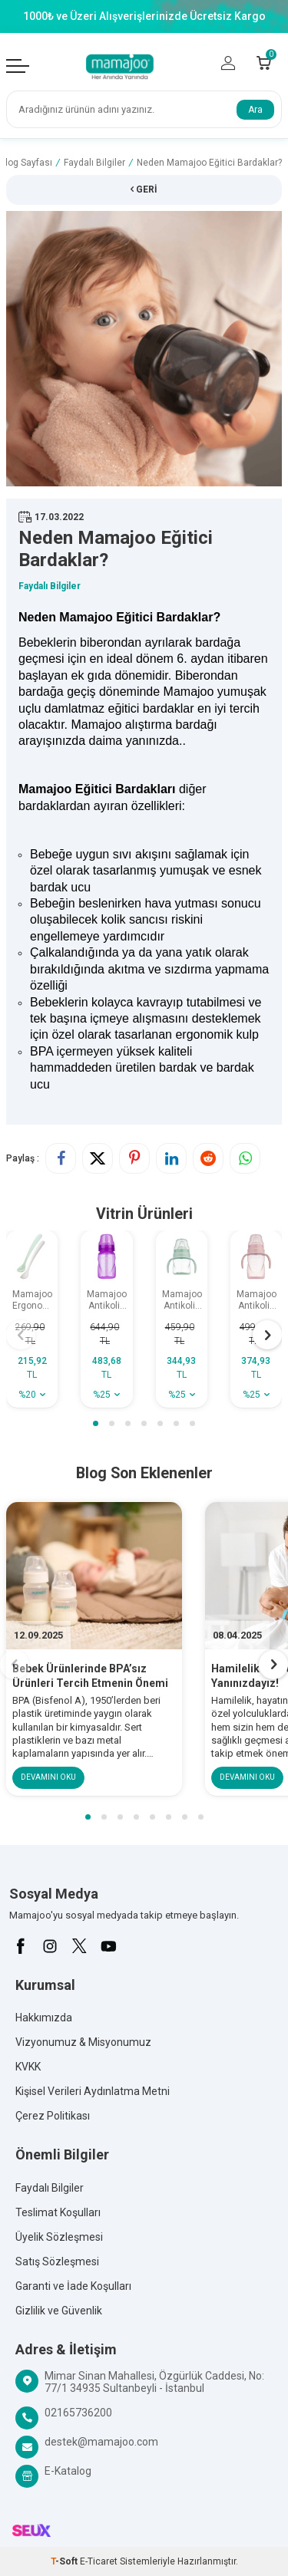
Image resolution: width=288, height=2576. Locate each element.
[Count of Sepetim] (264, 63)
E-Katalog (68, 2471)
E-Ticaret (99, 2561)
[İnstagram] (49, 1946)
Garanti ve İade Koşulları (73, 2286)
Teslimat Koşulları (58, 2212)
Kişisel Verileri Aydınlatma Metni (92, 2091)
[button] (95, 1423)
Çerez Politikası (52, 2116)
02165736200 (78, 2412)
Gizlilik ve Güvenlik (58, 2310)
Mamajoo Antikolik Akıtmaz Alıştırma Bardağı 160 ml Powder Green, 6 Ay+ (182, 1301)
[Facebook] (20, 1946)
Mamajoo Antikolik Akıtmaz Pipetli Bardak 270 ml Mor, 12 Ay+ (107, 1301)
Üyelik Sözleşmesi (59, 2237)
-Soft (65, 2561)
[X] (79, 1946)
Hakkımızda (43, 2017)
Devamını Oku (48, 1777)
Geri (144, 189)
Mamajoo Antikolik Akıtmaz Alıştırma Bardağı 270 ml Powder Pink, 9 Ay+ (256, 1301)
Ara (255, 109)
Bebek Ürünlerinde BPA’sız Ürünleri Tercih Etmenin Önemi (90, 1675)
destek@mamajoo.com (101, 2442)
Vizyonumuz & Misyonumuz (83, 2042)
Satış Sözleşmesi (57, 2261)
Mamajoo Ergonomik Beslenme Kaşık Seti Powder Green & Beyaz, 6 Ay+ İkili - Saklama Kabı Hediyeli (35, 1301)
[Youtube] (108, 1946)
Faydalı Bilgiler (94, 162)
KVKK (28, 2066)
